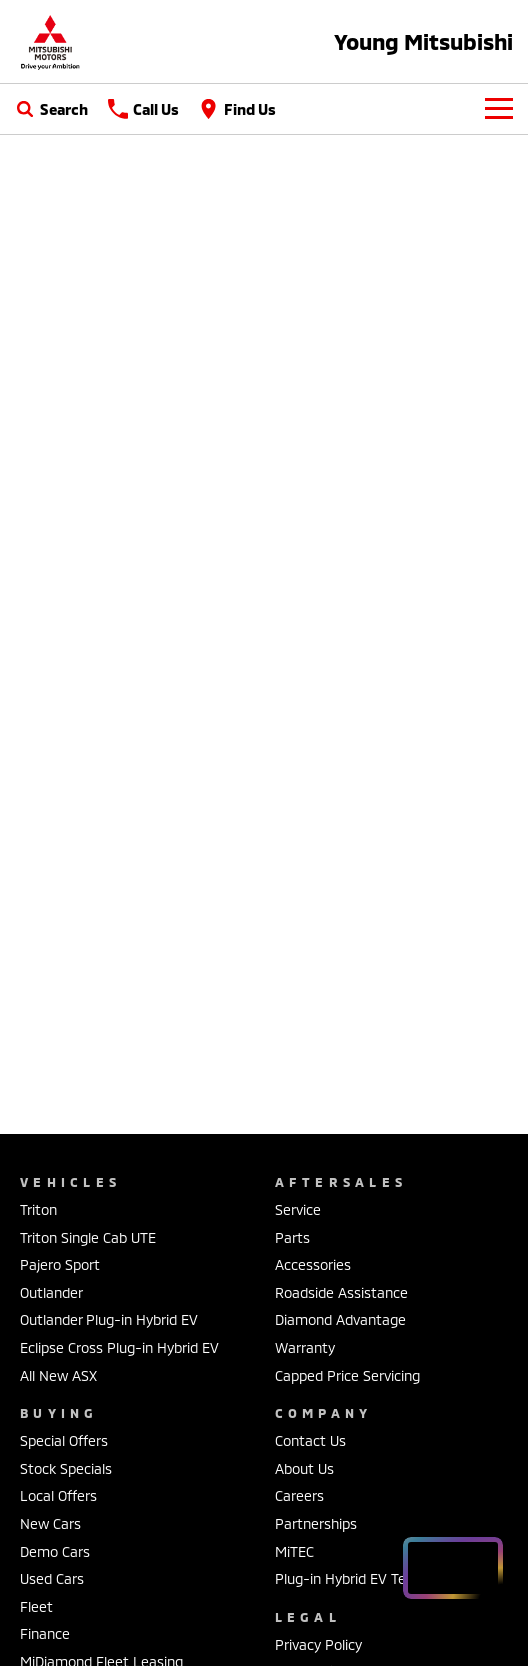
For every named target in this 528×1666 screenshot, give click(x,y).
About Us (304, 1468)
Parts (292, 1237)
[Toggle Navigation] (499, 109)
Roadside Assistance (341, 1292)
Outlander (51, 1292)
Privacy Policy (318, 1644)
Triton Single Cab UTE (88, 1237)
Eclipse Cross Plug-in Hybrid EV (119, 1347)
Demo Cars (55, 1551)
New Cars (50, 1523)
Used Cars (52, 1578)
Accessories (313, 1264)
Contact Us (310, 1440)
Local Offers (58, 1495)
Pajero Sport (60, 1264)
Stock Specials (66, 1468)
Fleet (36, 1606)
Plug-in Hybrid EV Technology (369, 1578)
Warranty (305, 1347)
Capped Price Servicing (347, 1375)
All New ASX (58, 1375)
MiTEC (294, 1551)
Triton (38, 1209)
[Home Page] (50, 41)
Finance (45, 1633)
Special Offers (64, 1440)
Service (298, 1209)
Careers (299, 1495)
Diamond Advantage (340, 1319)
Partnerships (316, 1523)
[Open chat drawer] (453, 1568)
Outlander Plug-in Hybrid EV (109, 1319)
